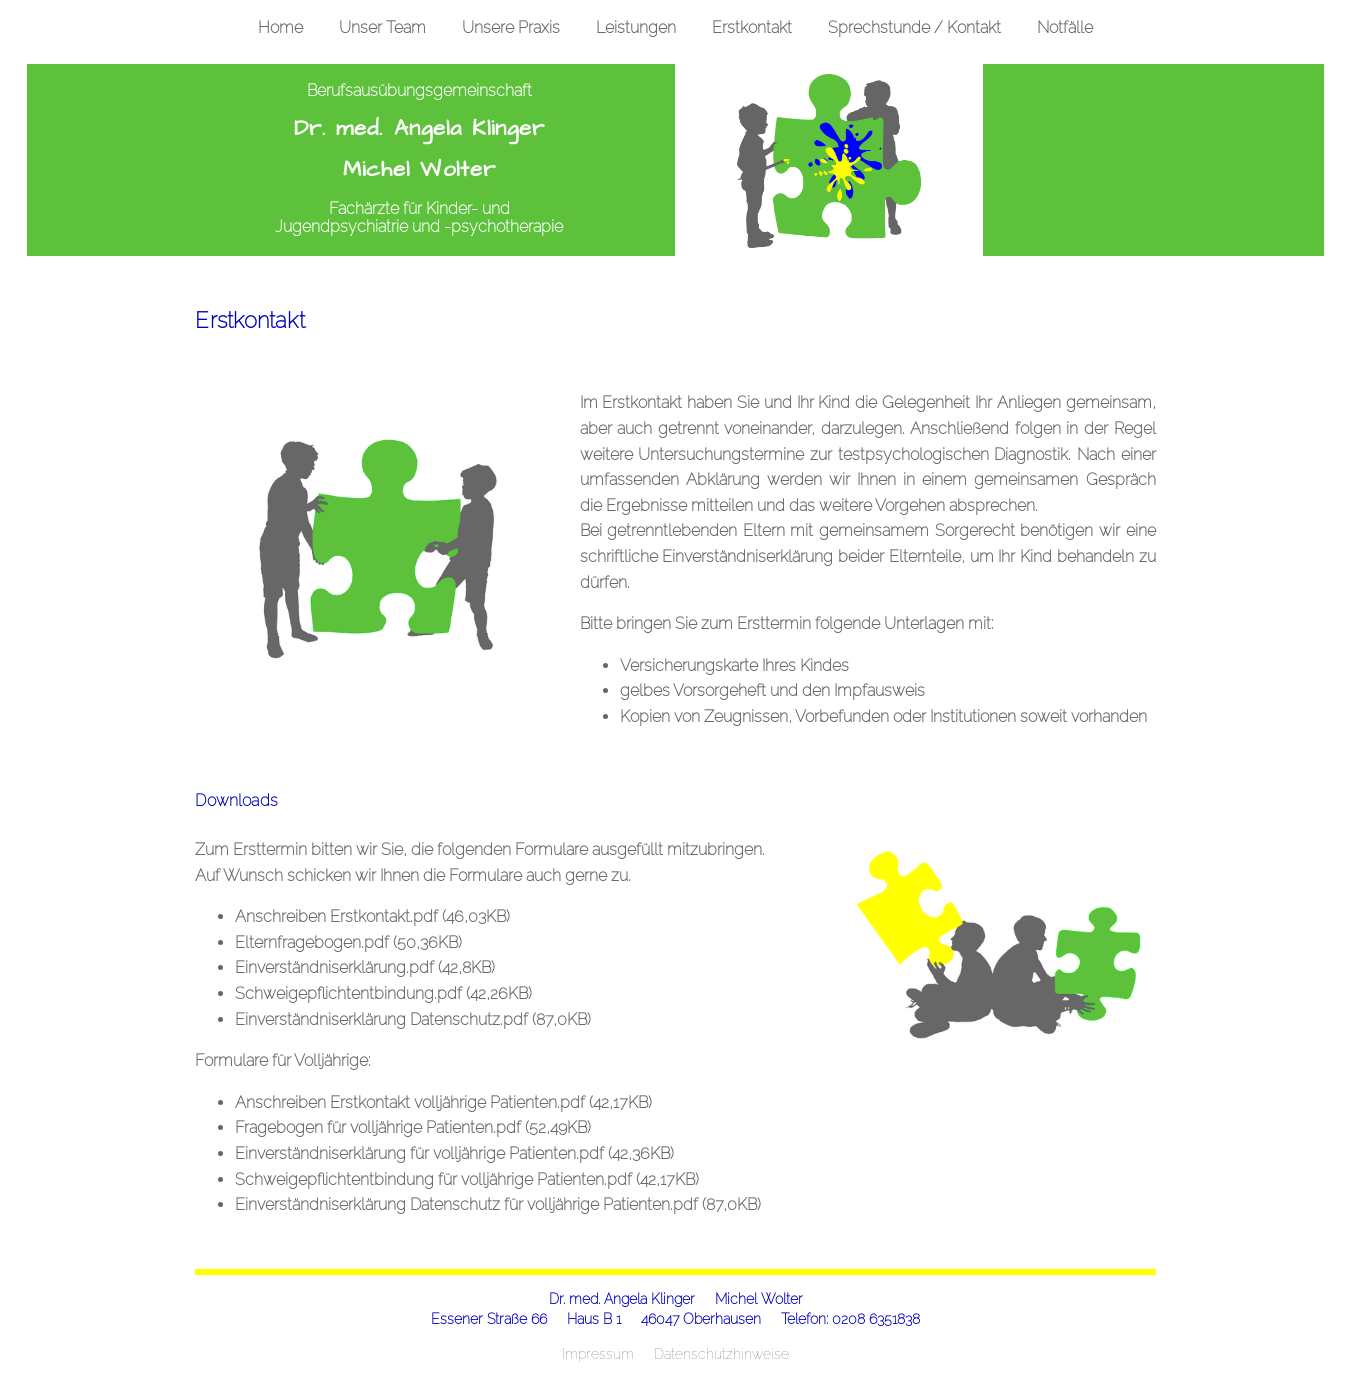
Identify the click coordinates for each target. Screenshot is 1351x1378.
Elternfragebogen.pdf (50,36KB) (348, 942)
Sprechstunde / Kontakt (914, 27)
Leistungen (636, 27)
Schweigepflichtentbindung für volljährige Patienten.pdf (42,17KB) (467, 1179)
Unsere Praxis (511, 27)
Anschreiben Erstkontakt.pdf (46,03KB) (372, 916)
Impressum (598, 1353)
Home (280, 27)
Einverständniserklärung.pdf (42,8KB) (365, 967)
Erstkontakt (752, 27)
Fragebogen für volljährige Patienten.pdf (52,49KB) (413, 1127)
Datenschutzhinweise (721, 1353)
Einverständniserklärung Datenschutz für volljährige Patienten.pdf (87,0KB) (498, 1204)
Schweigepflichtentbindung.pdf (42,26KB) (383, 993)
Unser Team (382, 27)
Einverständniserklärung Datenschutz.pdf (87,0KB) (413, 1019)
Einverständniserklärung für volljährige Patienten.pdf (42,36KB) (454, 1153)
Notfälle (1065, 27)
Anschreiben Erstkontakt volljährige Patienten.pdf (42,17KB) (443, 1102)
